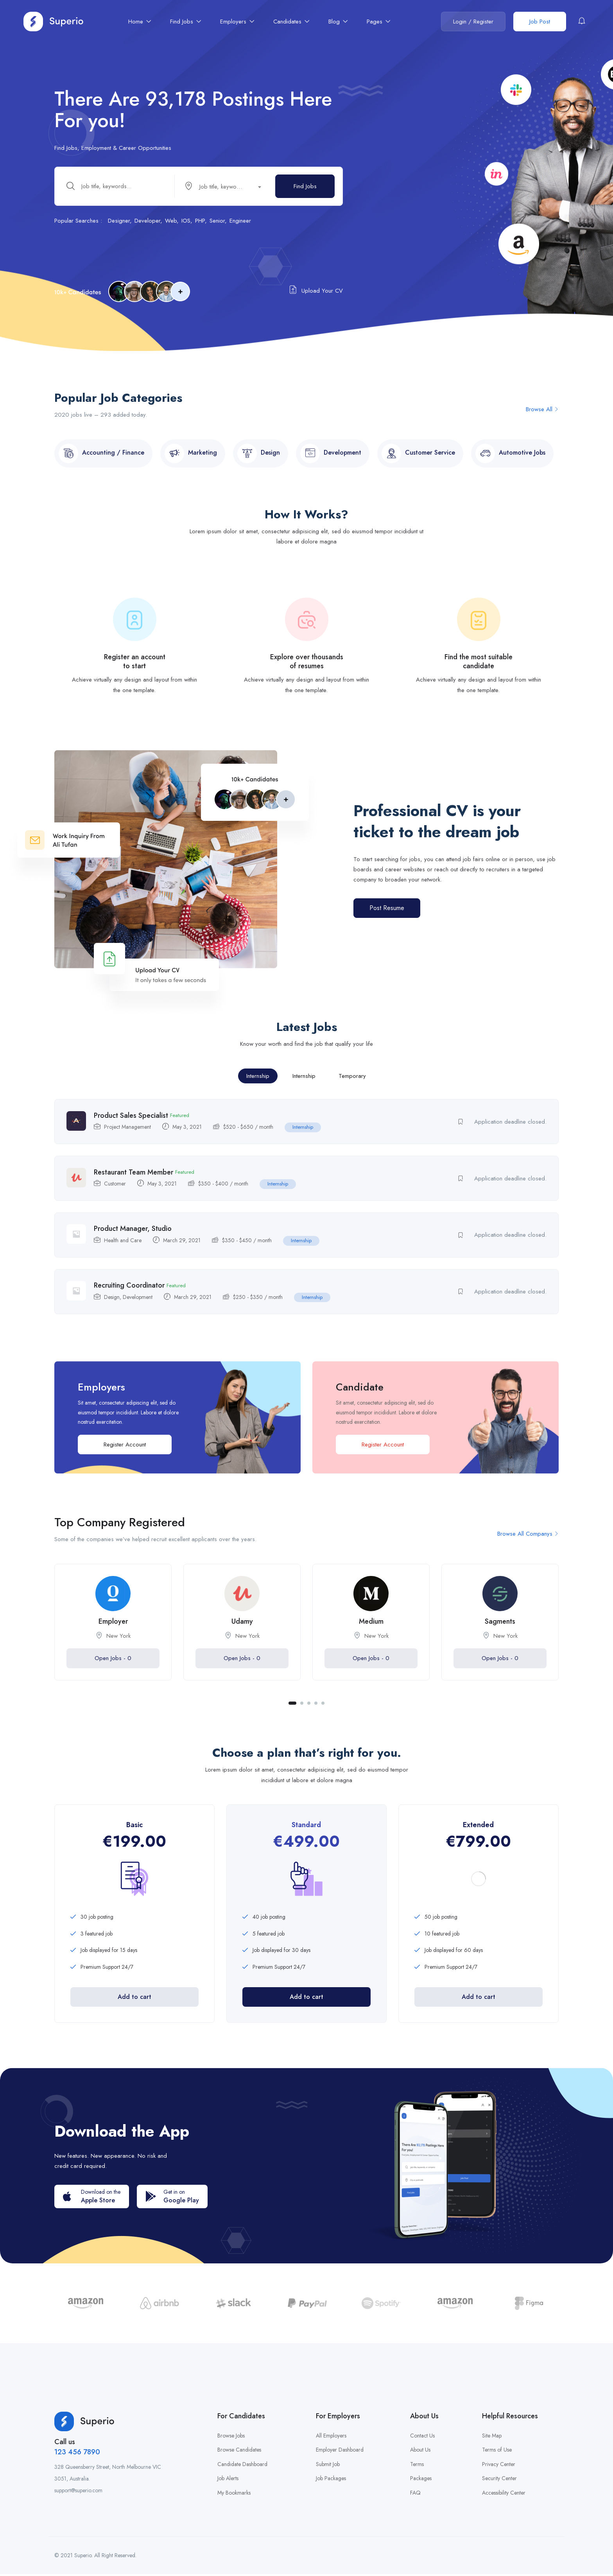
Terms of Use (497, 2452)
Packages (421, 2480)
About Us (420, 2452)
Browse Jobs (231, 2437)
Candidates (291, 21)
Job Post (539, 21)
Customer (115, 1190)
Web (171, 222)
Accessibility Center (503, 2495)
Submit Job (328, 2466)
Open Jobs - (113, 1666)
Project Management (127, 1133)
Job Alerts (227, 2480)
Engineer (240, 222)
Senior (217, 222)
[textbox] (221, 188)
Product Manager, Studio (133, 1236)
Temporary (352, 1082)
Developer (147, 222)
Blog (338, 21)
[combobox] (226, 187)
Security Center (499, 2480)
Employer (113, 1629)
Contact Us (422, 2437)
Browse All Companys (528, 1542)
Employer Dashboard (340, 2452)
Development (137, 1305)
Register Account (125, 1452)
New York (118, 1643)
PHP (200, 222)
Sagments (500, 1629)
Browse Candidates (239, 2452)
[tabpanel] (112, 1636)
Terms (417, 2466)
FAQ (415, 2495)
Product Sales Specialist (131, 1122)
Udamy (242, 1629)
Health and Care (123, 1248)
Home (139, 21)
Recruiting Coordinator (129, 1293)
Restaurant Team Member (133, 1179)
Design (112, 1305)
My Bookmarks (234, 2495)
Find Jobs (185, 21)
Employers (237, 21)
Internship (257, 1082)
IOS (185, 222)
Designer (119, 222)
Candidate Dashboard (242, 2466)
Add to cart (134, 2004)
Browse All (542, 415)
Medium (371, 1629)
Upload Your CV (316, 291)
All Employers (331, 2437)
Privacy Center (498, 2466)
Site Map (492, 2437)
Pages (379, 21)
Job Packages (331, 2480)
